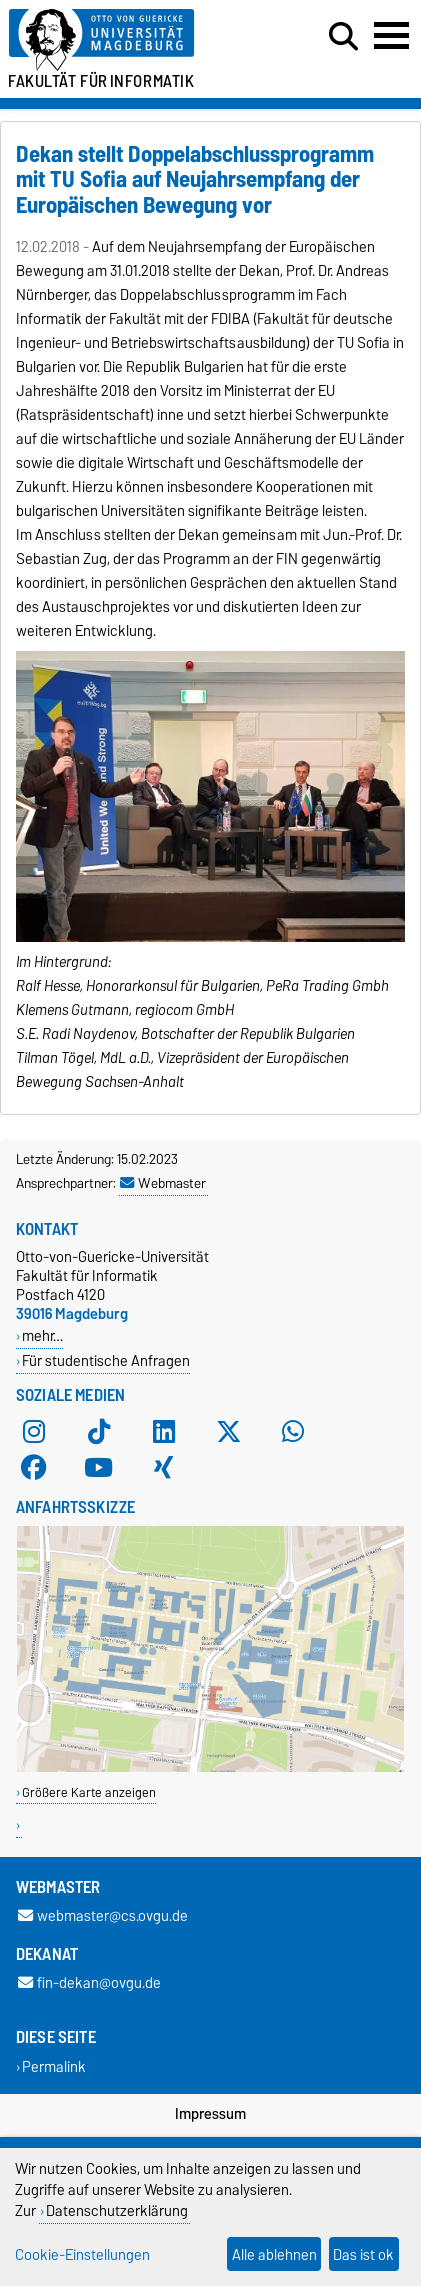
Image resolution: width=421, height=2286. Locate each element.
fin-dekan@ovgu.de (89, 1983)
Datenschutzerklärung (117, 2210)
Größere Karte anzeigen (89, 1792)
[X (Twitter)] (229, 1431)
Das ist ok (363, 2254)
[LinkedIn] (164, 1431)
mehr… (42, 1335)
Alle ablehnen (274, 2254)
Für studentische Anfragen (106, 1360)
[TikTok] (99, 1431)
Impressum (210, 2114)
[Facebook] (34, 1467)
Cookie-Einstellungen (82, 2254)
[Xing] (164, 1467)
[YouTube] (99, 1467)
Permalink (54, 2066)
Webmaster (163, 1183)
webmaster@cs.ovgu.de (103, 1916)
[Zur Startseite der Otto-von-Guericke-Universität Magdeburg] (129, 40)
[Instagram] (34, 1431)
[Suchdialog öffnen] (343, 37)
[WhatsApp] (293, 1431)
